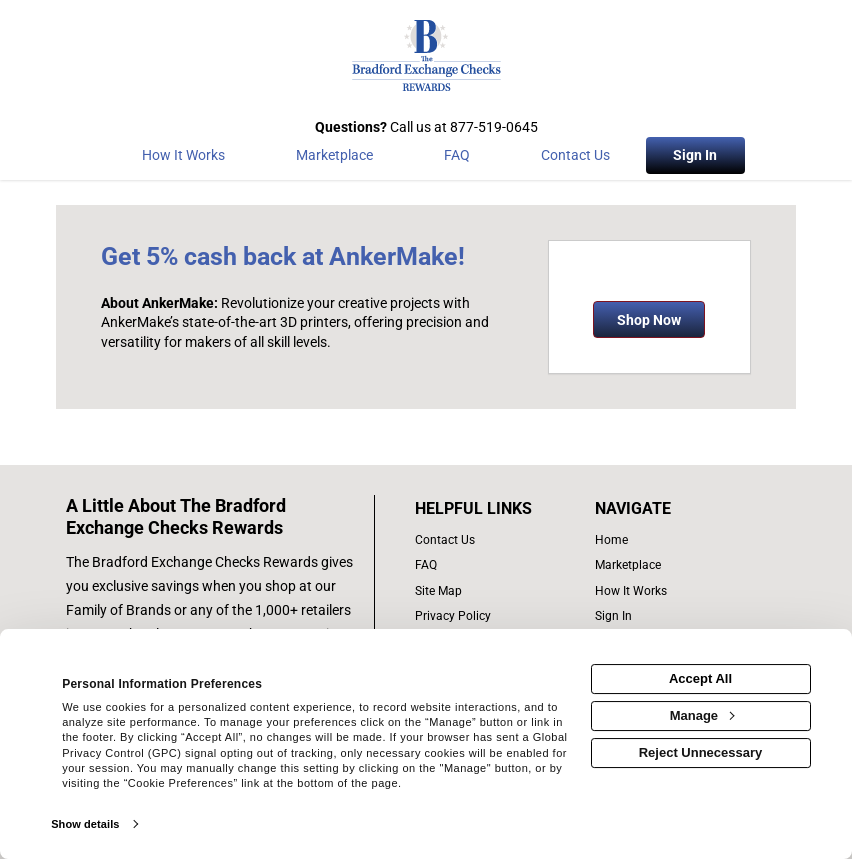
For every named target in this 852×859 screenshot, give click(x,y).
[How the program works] (183, 159)
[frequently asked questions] (495, 565)
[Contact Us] (576, 159)
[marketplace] (334, 159)
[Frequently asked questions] (456, 159)
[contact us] (495, 540)
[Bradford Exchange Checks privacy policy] (495, 616)
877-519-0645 (494, 127)
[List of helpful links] (495, 509)
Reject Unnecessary (701, 752)
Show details (85, 824)
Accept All (700, 678)
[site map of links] (495, 591)
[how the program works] (665, 591)
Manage (702, 715)
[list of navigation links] (665, 540)
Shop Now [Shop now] (649, 320)
